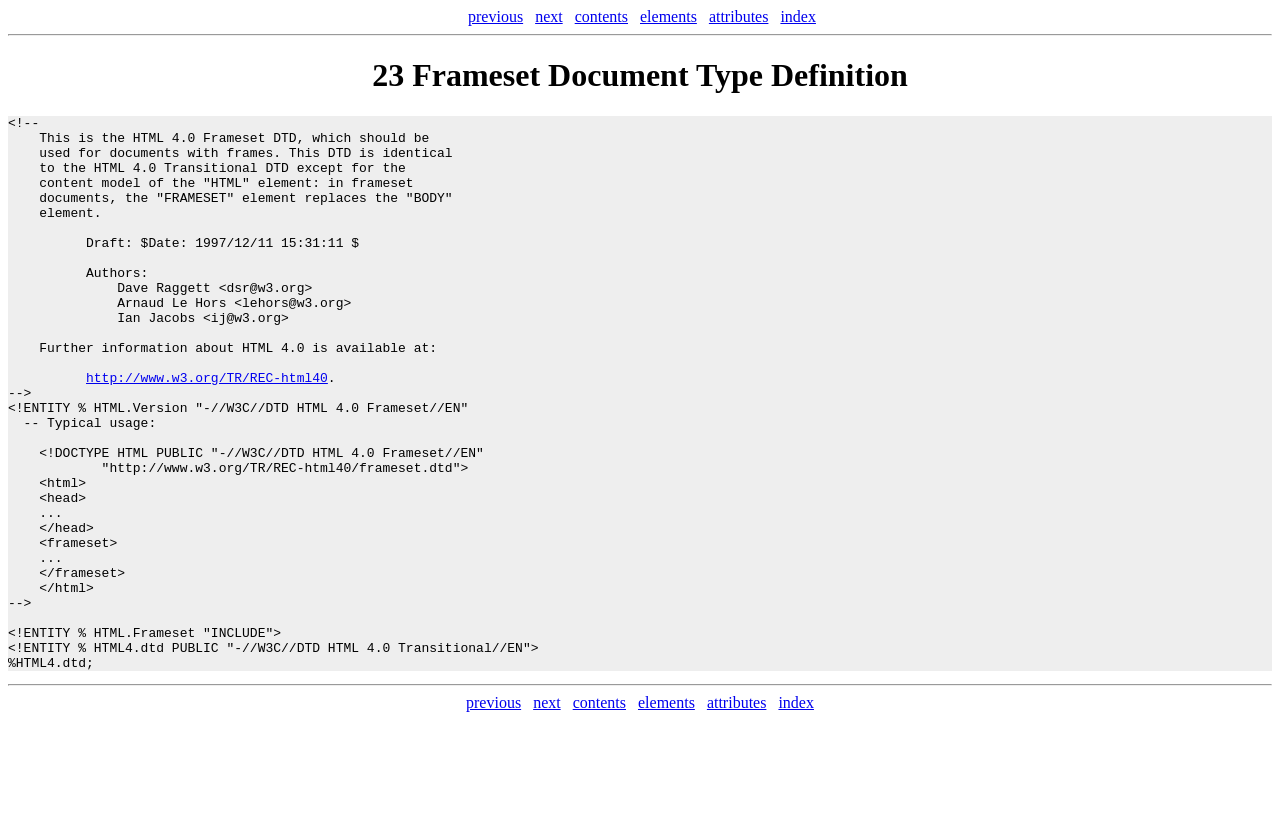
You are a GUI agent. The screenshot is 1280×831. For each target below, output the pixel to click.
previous (495, 16)
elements (668, 16)
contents (601, 16)
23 (388, 75)
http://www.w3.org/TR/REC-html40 (207, 431)
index (798, 16)
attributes (739, 16)
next (549, 16)
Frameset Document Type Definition (660, 75)
